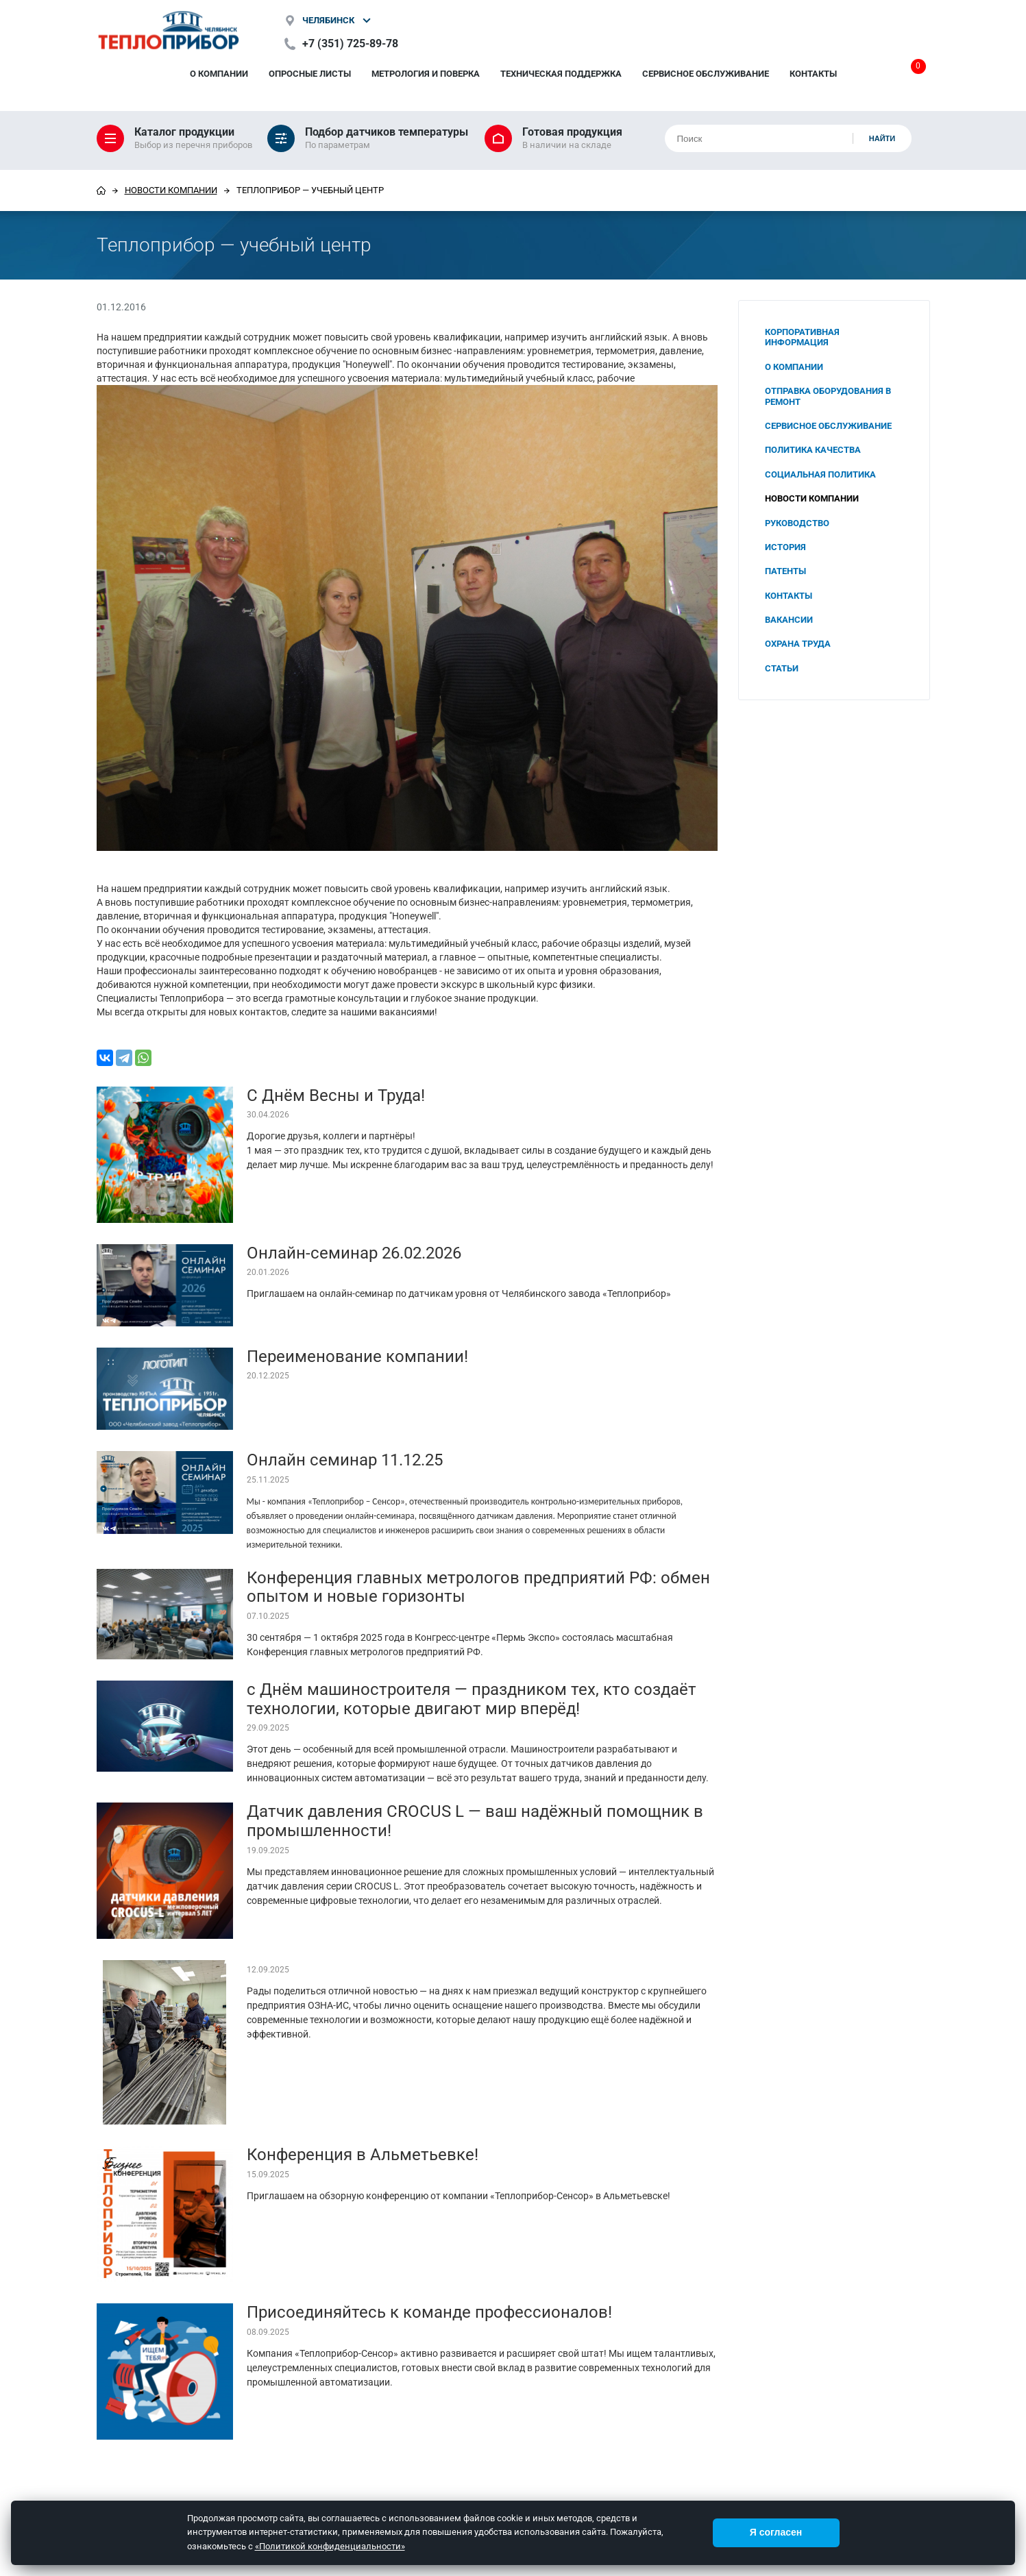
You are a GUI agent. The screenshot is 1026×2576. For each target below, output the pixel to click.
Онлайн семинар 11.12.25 (345, 1460)
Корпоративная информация (802, 337)
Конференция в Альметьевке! (362, 2154)
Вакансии (789, 620)
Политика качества (813, 450)
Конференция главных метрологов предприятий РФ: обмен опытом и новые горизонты (478, 1587)
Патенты (785, 571)
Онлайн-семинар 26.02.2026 (354, 1253)
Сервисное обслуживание (705, 74)
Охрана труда (798, 644)
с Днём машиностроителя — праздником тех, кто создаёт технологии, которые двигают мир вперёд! (471, 1699)
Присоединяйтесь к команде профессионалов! (429, 2312)
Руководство (797, 523)
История (785, 547)
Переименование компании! (357, 1356)
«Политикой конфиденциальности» (330, 2546)
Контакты (813, 74)
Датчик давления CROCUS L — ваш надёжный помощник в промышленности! (475, 1821)
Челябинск (328, 20)
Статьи (781, 668)
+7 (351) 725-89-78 (350, 43)
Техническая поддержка (561, 74)
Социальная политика (820, 474)
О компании (219, 74)
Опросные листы (310, 74)
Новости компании (171, 190)
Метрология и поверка (425, 74)
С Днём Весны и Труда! (336, 1095)
